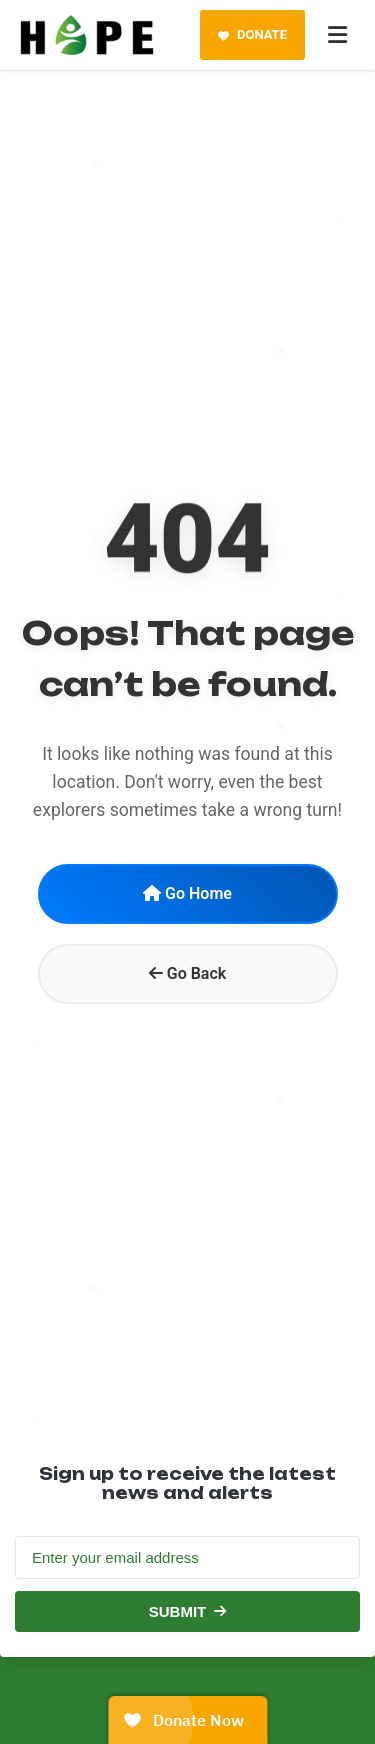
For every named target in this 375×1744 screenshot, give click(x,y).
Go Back (187, 973)
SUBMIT (188, 1611)
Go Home (187, 893)
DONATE (252, 34)
